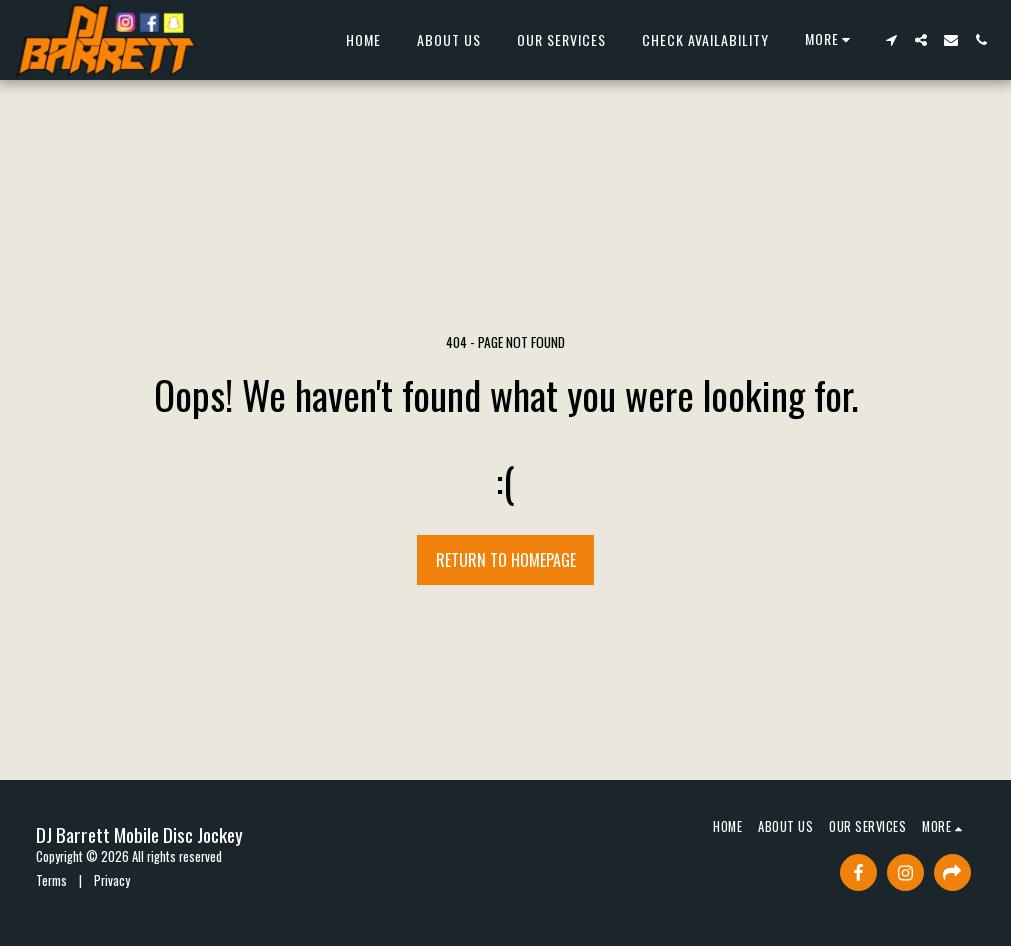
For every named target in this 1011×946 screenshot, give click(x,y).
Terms (51, 880)
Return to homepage (506, 560)
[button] (891, 40)
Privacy (112, 880)
